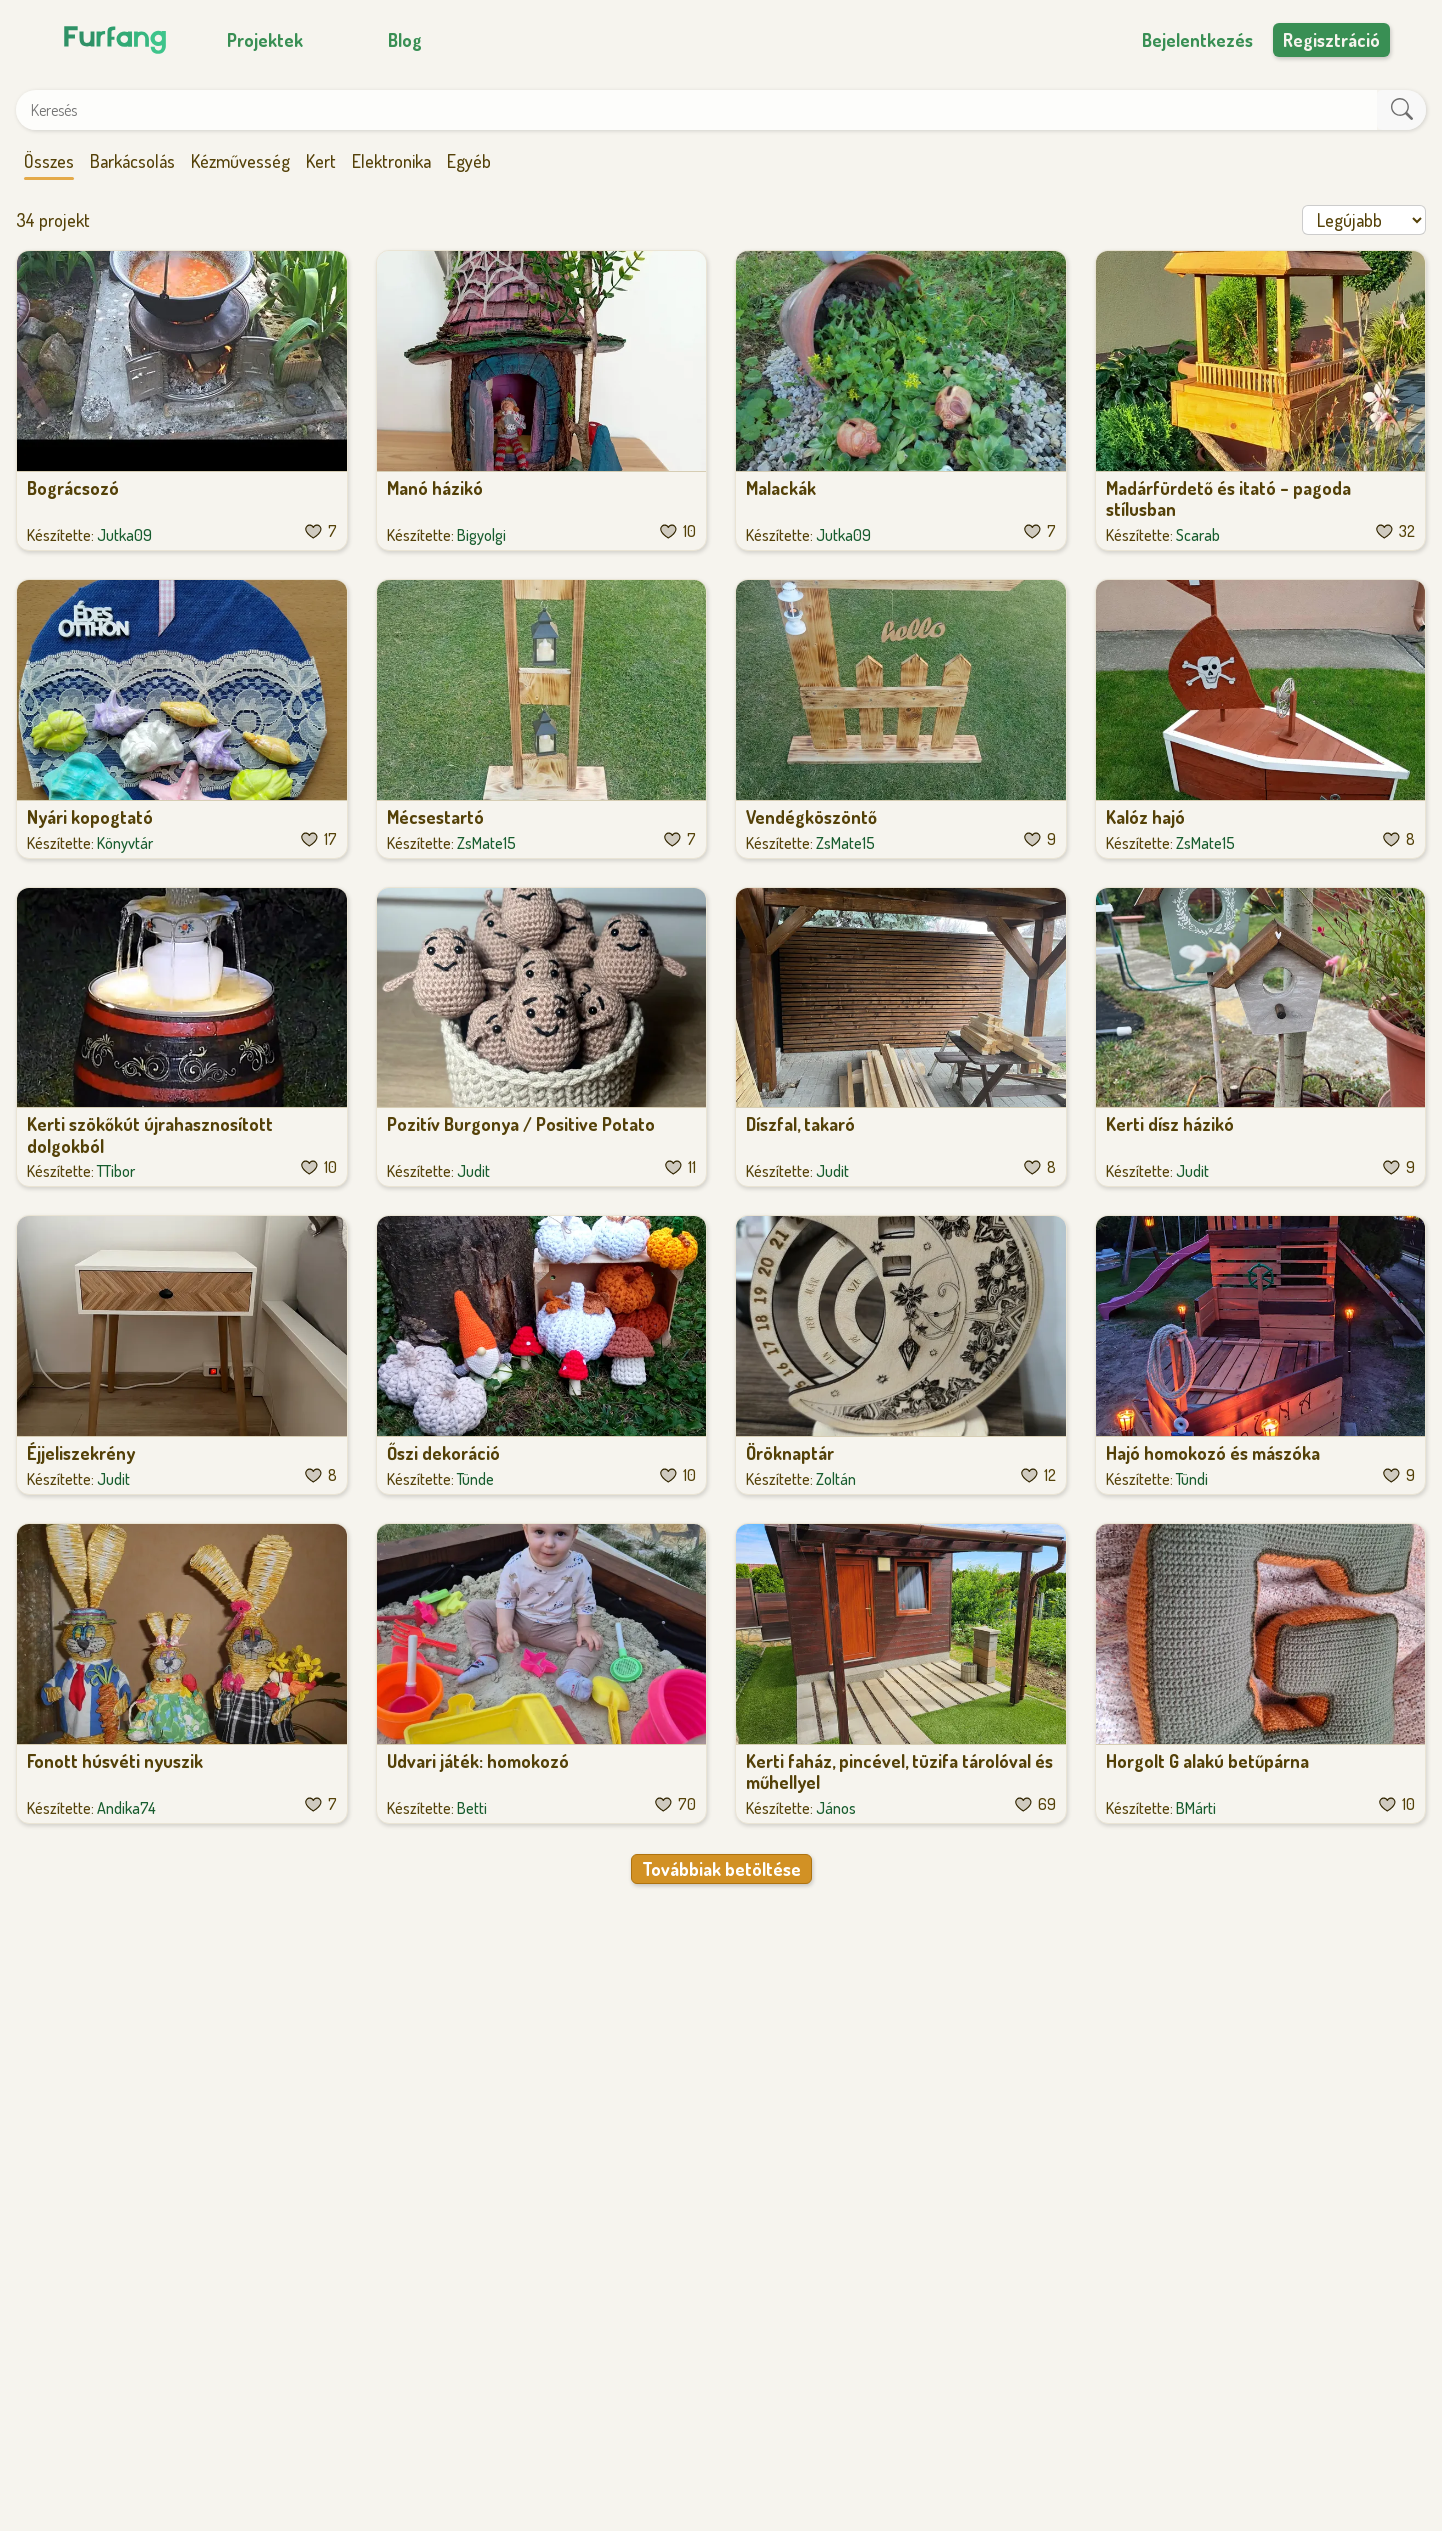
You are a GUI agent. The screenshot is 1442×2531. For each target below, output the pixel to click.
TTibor (116, 1171)
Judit (473, 1171)
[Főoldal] (112, 40)
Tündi (1192, 1479)
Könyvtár (125, 843)
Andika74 (126, 1808)
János (836, 1808)
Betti (472, 1808)
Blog (405, 40)
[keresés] (1401, 110)
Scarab (1198, 535)
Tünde (475, 1479)
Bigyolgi (481, 535)
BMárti (1196, 1808)
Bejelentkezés (1197, 40)
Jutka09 (124, 535)
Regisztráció (1331, 40)
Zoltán (836, 1479)
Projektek (265, 40)
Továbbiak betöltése (721, 1869)
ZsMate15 (486, 843)
